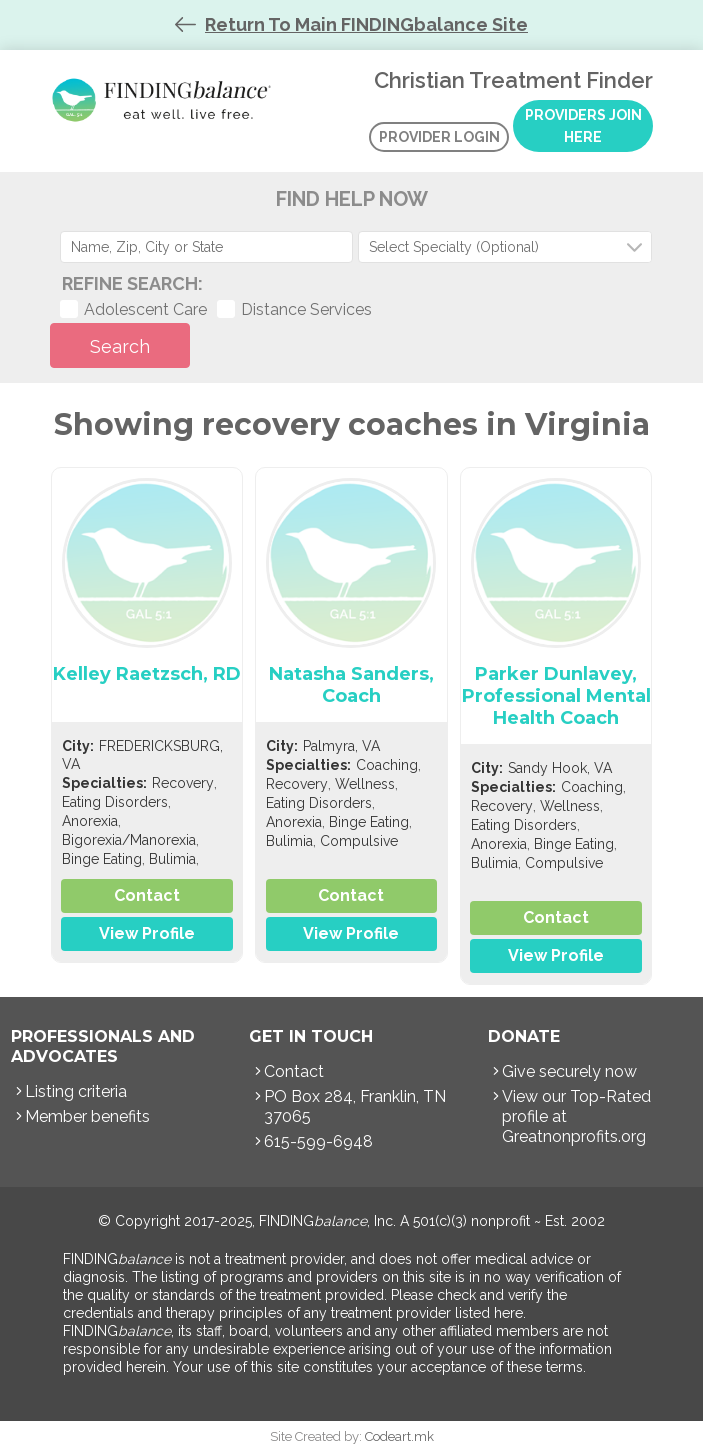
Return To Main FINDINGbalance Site (366, 24)
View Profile (147, 933)
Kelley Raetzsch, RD (147, 674)
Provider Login (439, 137)
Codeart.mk (399, 1436)
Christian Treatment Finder (165, 100)
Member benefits (87, 1116)
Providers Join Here (583, 126)
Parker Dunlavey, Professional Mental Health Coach (556, 696)
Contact (147, 895)
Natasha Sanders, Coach (351, 685)
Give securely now (569, 1071)
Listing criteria (76, 1091)
